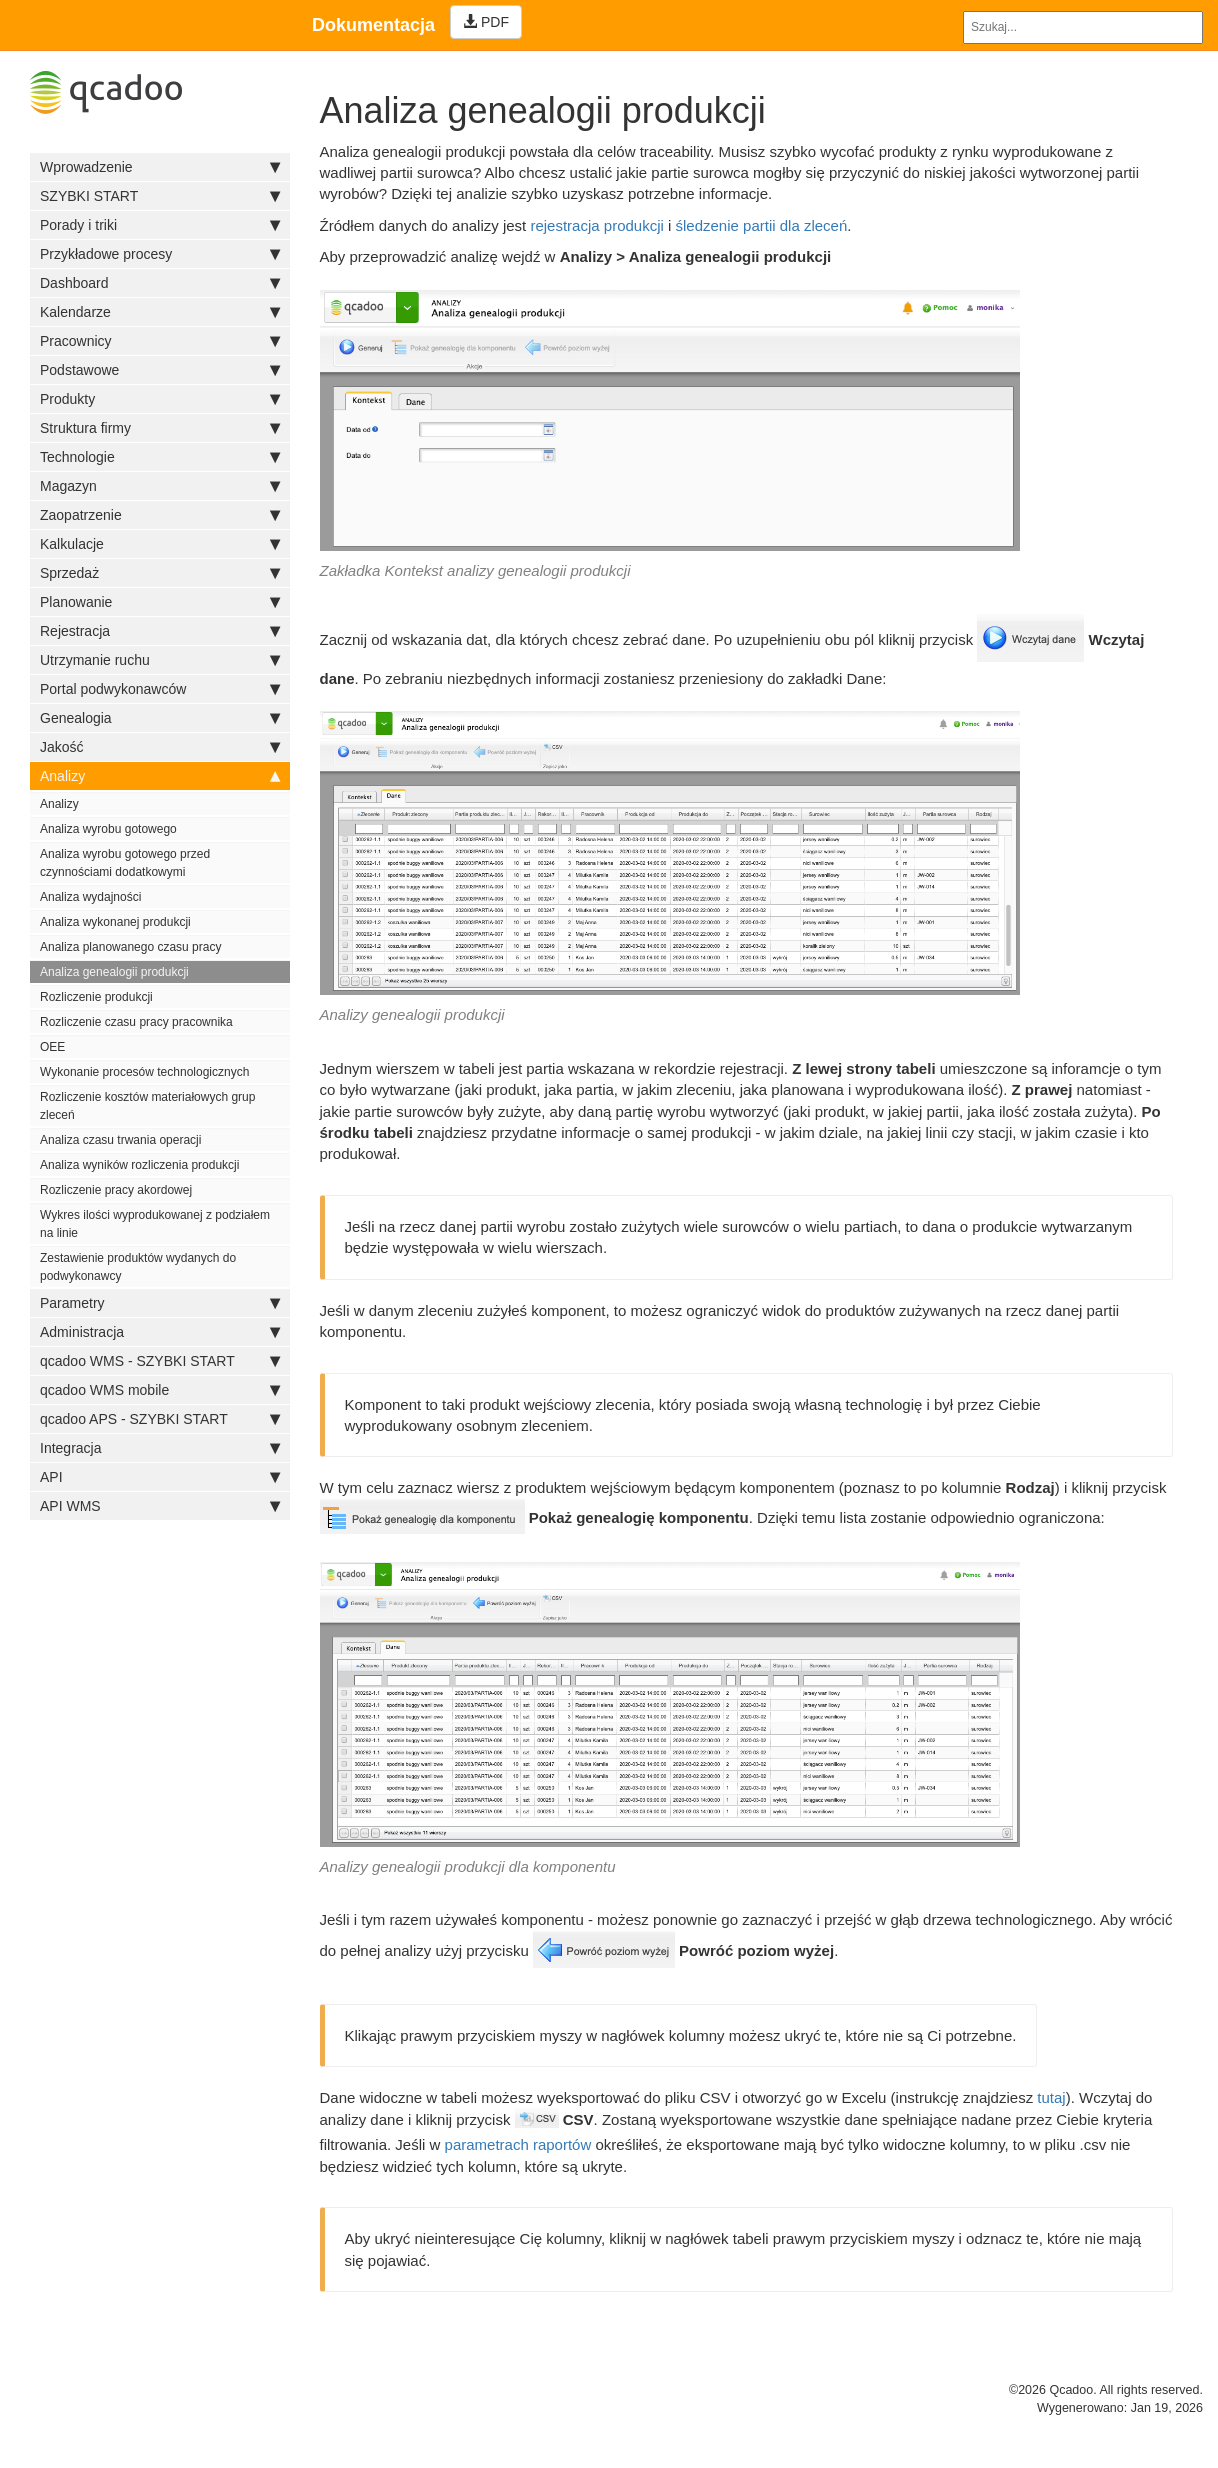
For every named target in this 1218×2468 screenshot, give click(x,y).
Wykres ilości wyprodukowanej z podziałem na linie (155, 1224)
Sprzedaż (160, 573)
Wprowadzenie (160, 167)
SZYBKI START (160, 196)
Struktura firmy (160, 428)
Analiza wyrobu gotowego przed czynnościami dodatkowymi (125, 863)
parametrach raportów (518, 2144)
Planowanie (160, 602)
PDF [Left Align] (486, 22)
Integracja (160, 1448)
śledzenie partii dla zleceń (762, 225)
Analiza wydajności (90, 897)
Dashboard (160, 283)
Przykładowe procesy (160, 254)
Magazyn (160, 486)
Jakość (160, 747)
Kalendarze (160, 312)
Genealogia (160, 718)
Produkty (160, 399)
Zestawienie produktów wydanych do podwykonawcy (138, 1267)
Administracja (160, 1332)
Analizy (160, 776)
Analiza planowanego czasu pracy (130, 947)
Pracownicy (160, 341)
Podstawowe (160, 370)
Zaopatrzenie (160, 515)
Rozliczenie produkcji (96, 997)
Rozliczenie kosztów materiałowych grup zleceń (147, 1106)
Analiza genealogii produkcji (114, 972)
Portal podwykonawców (160, 689)
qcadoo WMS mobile (160, 1390)
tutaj (1051, 2097)
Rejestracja (160, 631)
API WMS (160, 1506)
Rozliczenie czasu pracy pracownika (136, 1022)
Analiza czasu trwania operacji (120, 1140)
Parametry (160, 1303)
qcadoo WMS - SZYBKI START (160, 1361)
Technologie (160, 457)
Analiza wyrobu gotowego (108, 829)
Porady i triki (160, 225)
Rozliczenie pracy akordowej (116, 1190)
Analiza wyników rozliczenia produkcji (139, 1165)
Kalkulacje (160, 544)
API (160, 1477)
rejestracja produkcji (596, 225)
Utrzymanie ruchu (160, 660)
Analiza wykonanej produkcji (115, 922)
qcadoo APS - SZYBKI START (160, 1419)
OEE (52, 1047)
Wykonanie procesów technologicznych (144, 1072)
